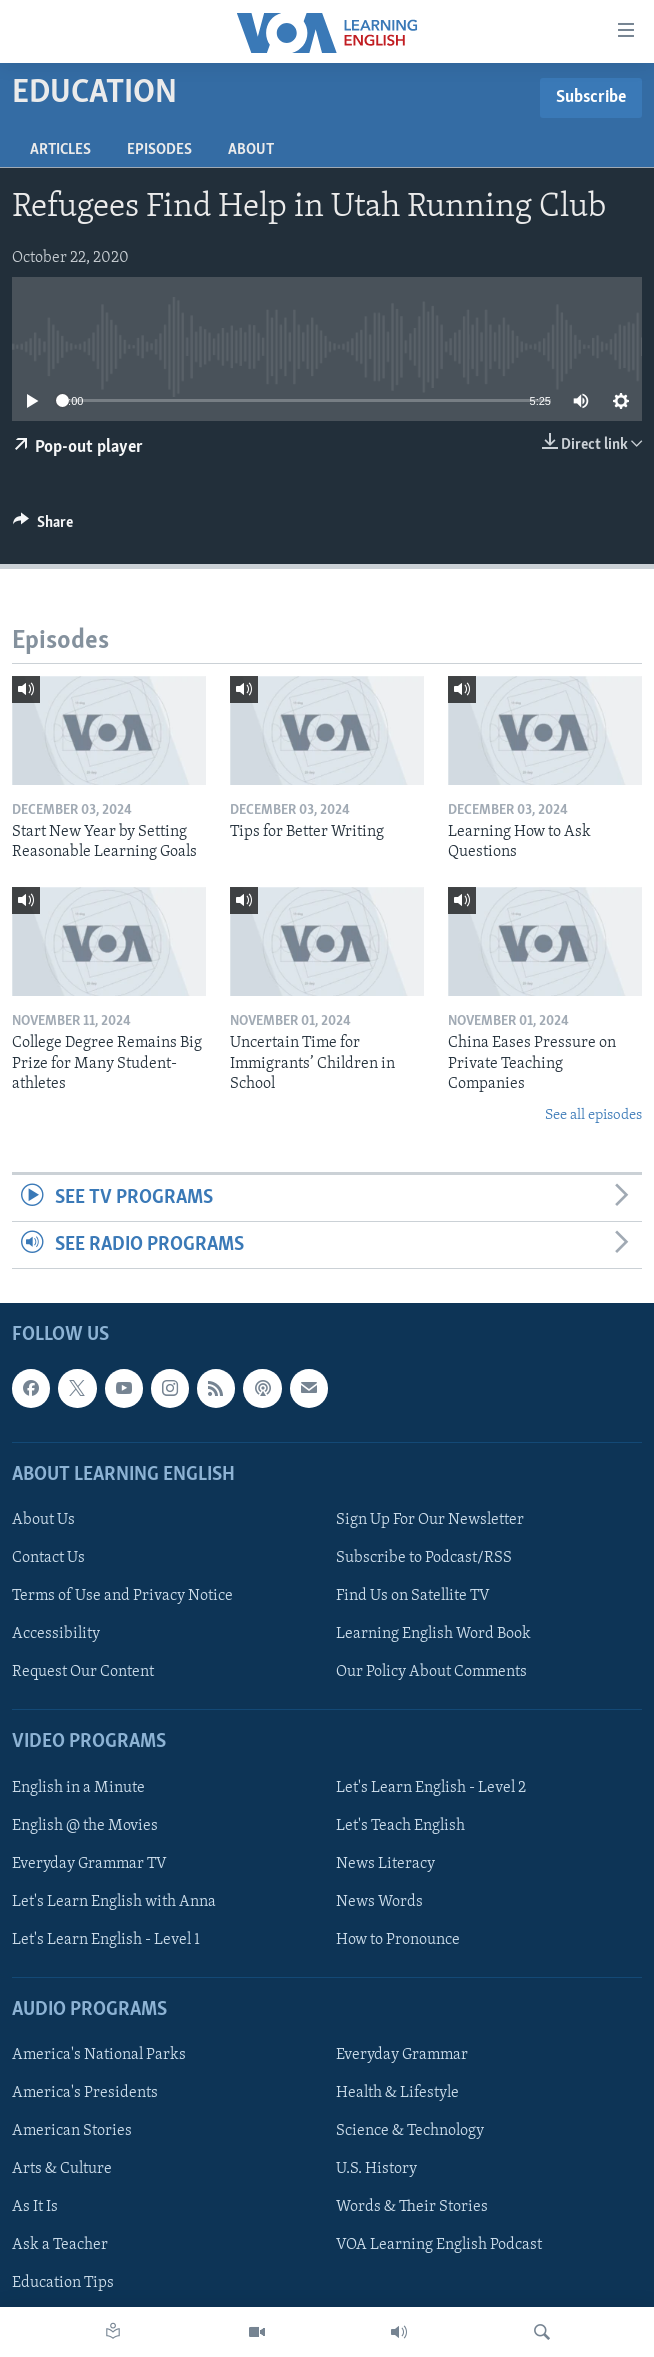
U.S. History (376, 2170)
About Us (43, 1520)
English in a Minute (78, 1788)
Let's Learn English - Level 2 (431, 1788)
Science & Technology (410, 2132)
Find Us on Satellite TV (413, 1597)
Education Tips (63, 2284)
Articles (60, 150)
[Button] (43, 527)
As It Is (35, 2208)
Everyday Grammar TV (89, 1864)
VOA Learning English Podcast (439, 2246)
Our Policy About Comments (431, 1673)
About (251, 150)
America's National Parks (99, 2056)
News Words (379, 1902)
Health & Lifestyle (397, 2094)
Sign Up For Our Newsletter (430, 1520)
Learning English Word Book (433, 1635)
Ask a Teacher (60, 2246)
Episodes (159, 150)
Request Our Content (83, 1673)
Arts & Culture (62, 2170)
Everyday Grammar (402, 2056)
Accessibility (56, 1635)
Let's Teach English (400, 1826)
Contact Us (48, 1558)
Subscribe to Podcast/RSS (424, 1558)
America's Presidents (85, 2094)
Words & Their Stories (412, 2208)
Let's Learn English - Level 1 (106, 1940)
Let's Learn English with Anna (114, 1902)
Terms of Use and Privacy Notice (122, 1597)
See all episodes (593, 1115)
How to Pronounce (398, 1940)
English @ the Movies (85, 1826)
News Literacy (385, 1864)
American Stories (72, 2132)
